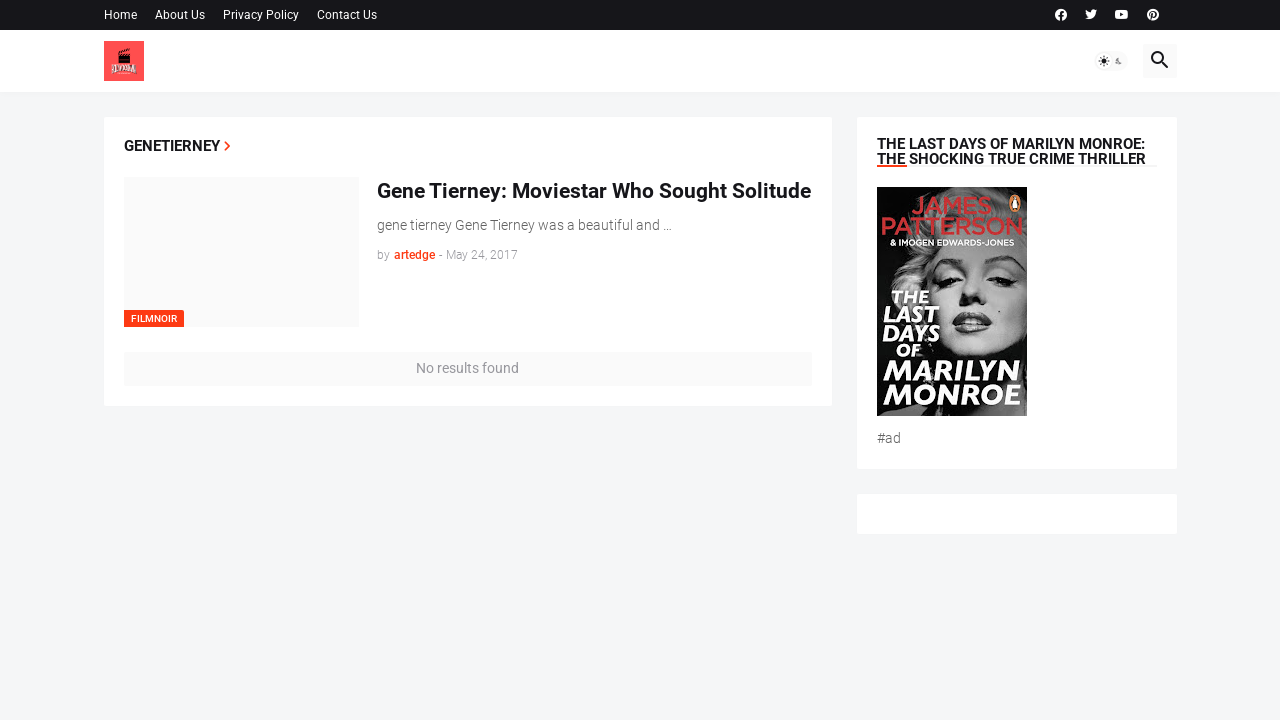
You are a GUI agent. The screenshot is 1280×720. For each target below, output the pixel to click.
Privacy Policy (261, 15)
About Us (180, 15)
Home (120, 15)
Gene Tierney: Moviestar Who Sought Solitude (594, 191)
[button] (1111, 61)
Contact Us (347, 15)
